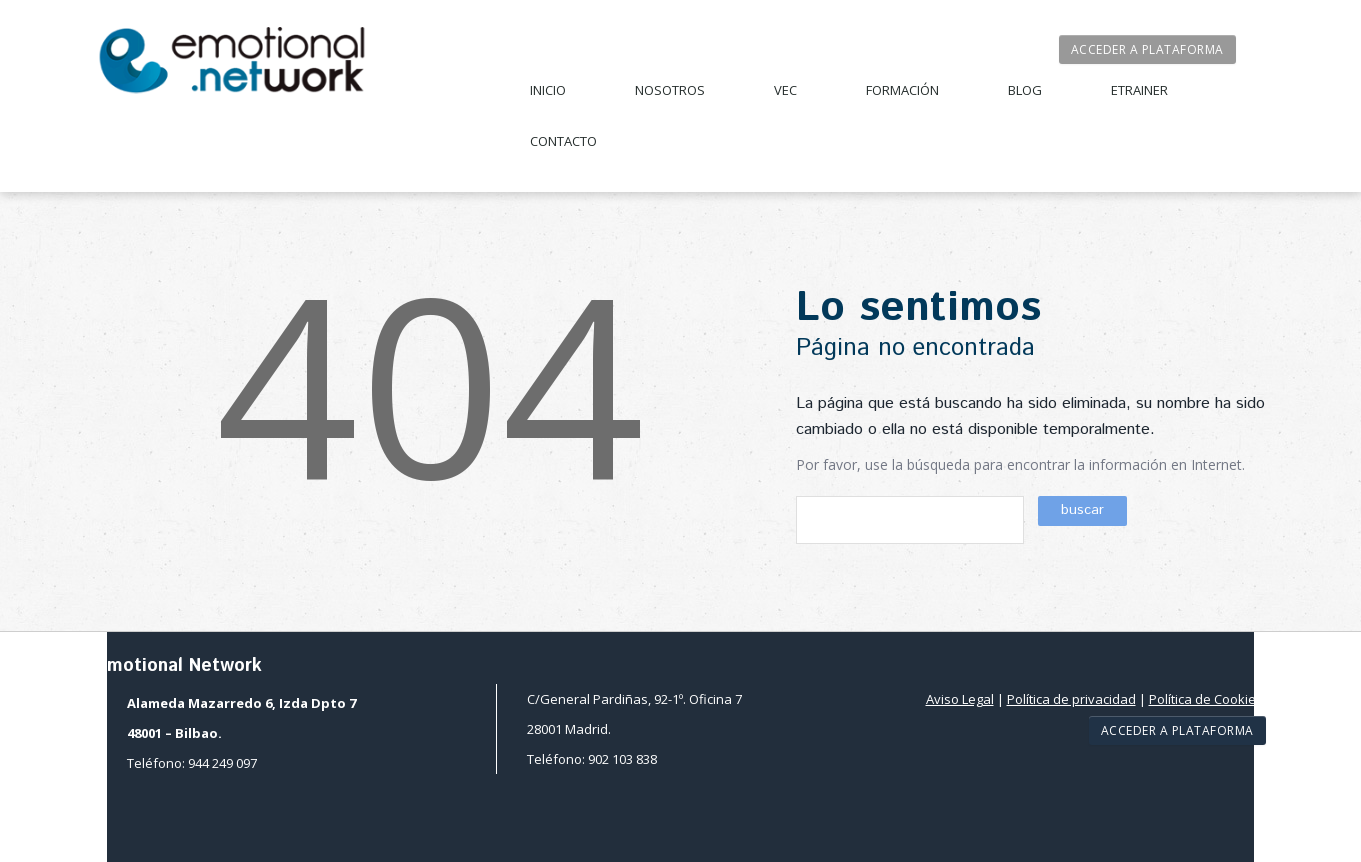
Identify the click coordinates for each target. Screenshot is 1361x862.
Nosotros (670, 90)
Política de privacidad (1071, 699)
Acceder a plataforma (1147, 49)
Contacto (563, 141)
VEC (785, 90)
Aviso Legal (960, 699)
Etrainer (1139, 90)
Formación (902, 90)
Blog (1025, 90)
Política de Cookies (1206, 699)
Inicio (548, 90)
